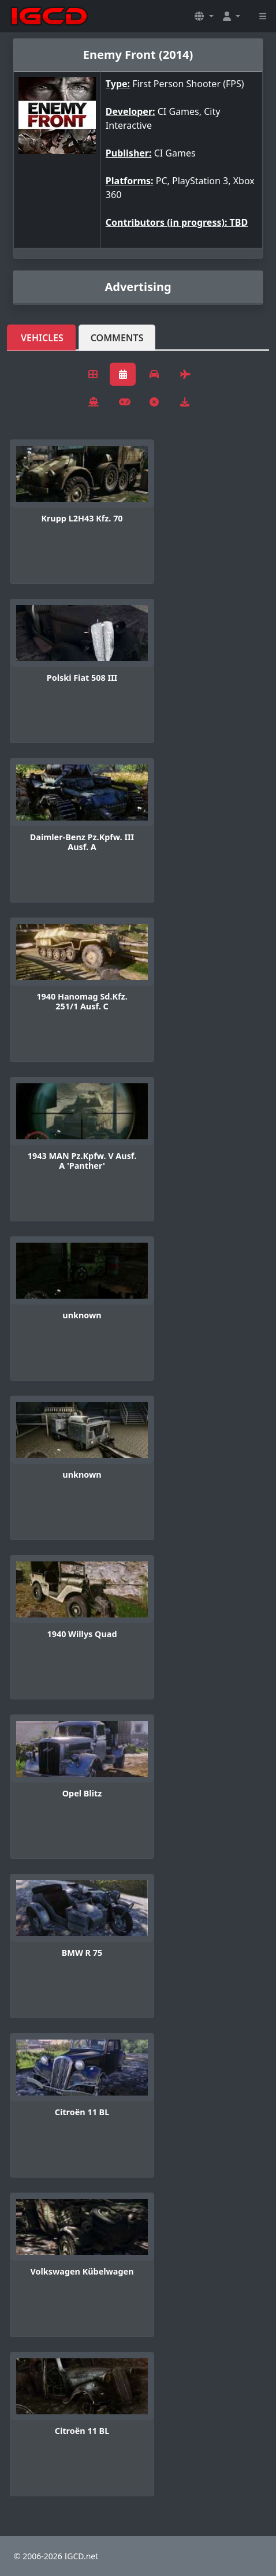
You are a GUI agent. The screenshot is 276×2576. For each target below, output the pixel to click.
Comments (117, 337)
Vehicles (42, 337)
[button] (204, 16)
